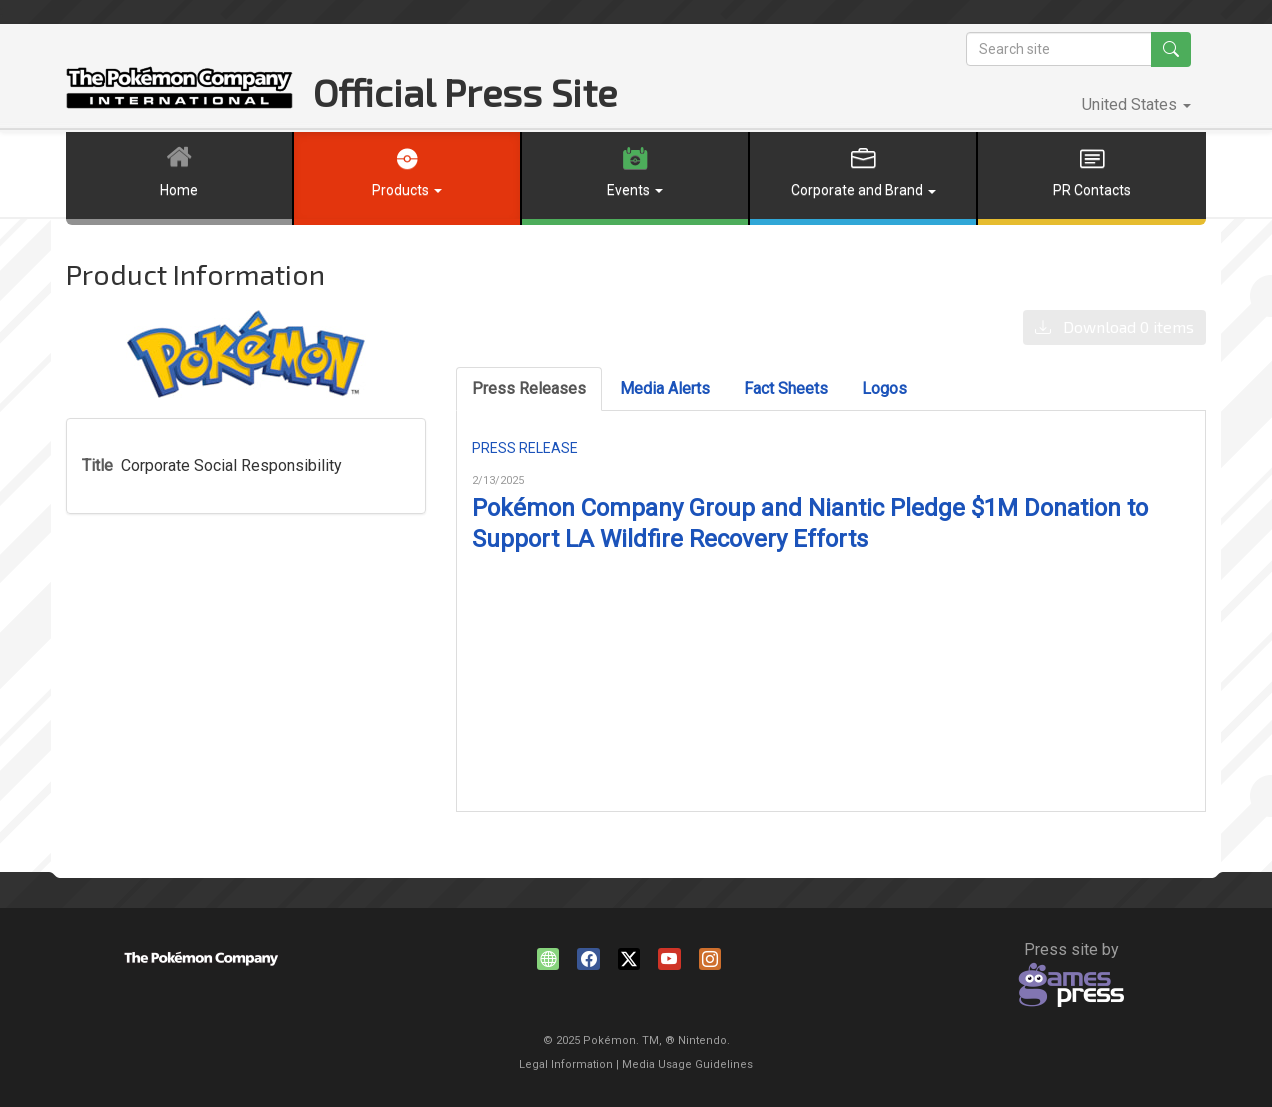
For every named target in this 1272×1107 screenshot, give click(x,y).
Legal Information (566, 1064)
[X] (632, 962)
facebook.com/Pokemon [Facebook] (591, 962)
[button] (1136, 105)
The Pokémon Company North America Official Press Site (179, 87)
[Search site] (1059, 49)
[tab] (529, 389)
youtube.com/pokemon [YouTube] (672, 962)
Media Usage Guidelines (687, 1064)
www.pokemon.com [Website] (551, 962)
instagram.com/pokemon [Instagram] (713, 962)
